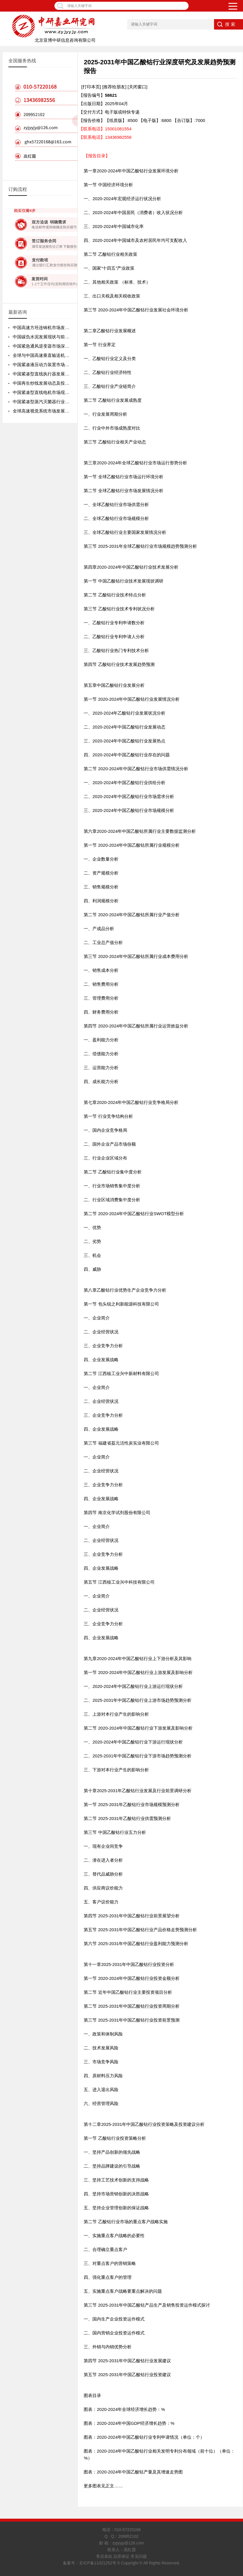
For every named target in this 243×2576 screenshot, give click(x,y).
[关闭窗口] (137, 86)
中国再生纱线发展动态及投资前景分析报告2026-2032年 (66, 383)
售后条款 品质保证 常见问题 (121, 2556)
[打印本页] (91, 86)
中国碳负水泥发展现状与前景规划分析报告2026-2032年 (66, 336)
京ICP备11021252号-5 (99, 2563)
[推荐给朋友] (114, 86)
